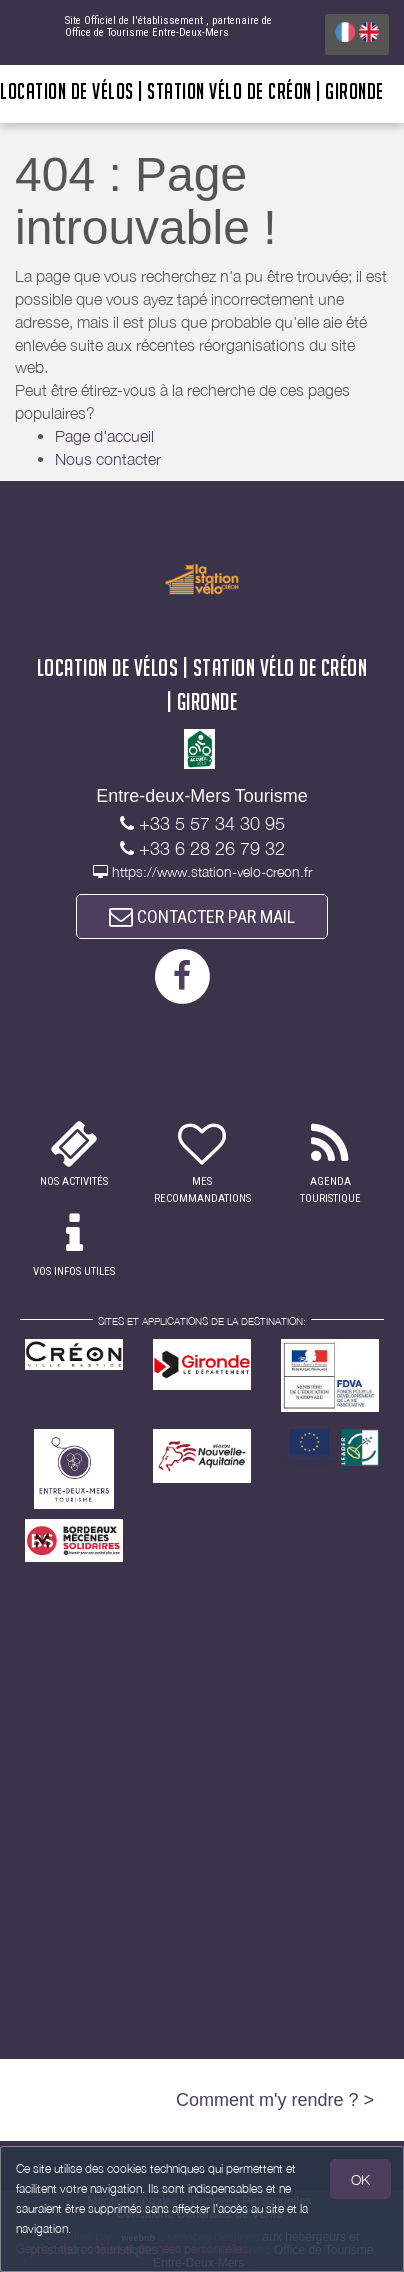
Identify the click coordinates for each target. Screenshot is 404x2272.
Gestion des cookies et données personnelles (132, 2248)
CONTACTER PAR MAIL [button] (202, 916)
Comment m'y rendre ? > (275, 2100)
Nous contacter (108, 459)
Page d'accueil (104, 436)
